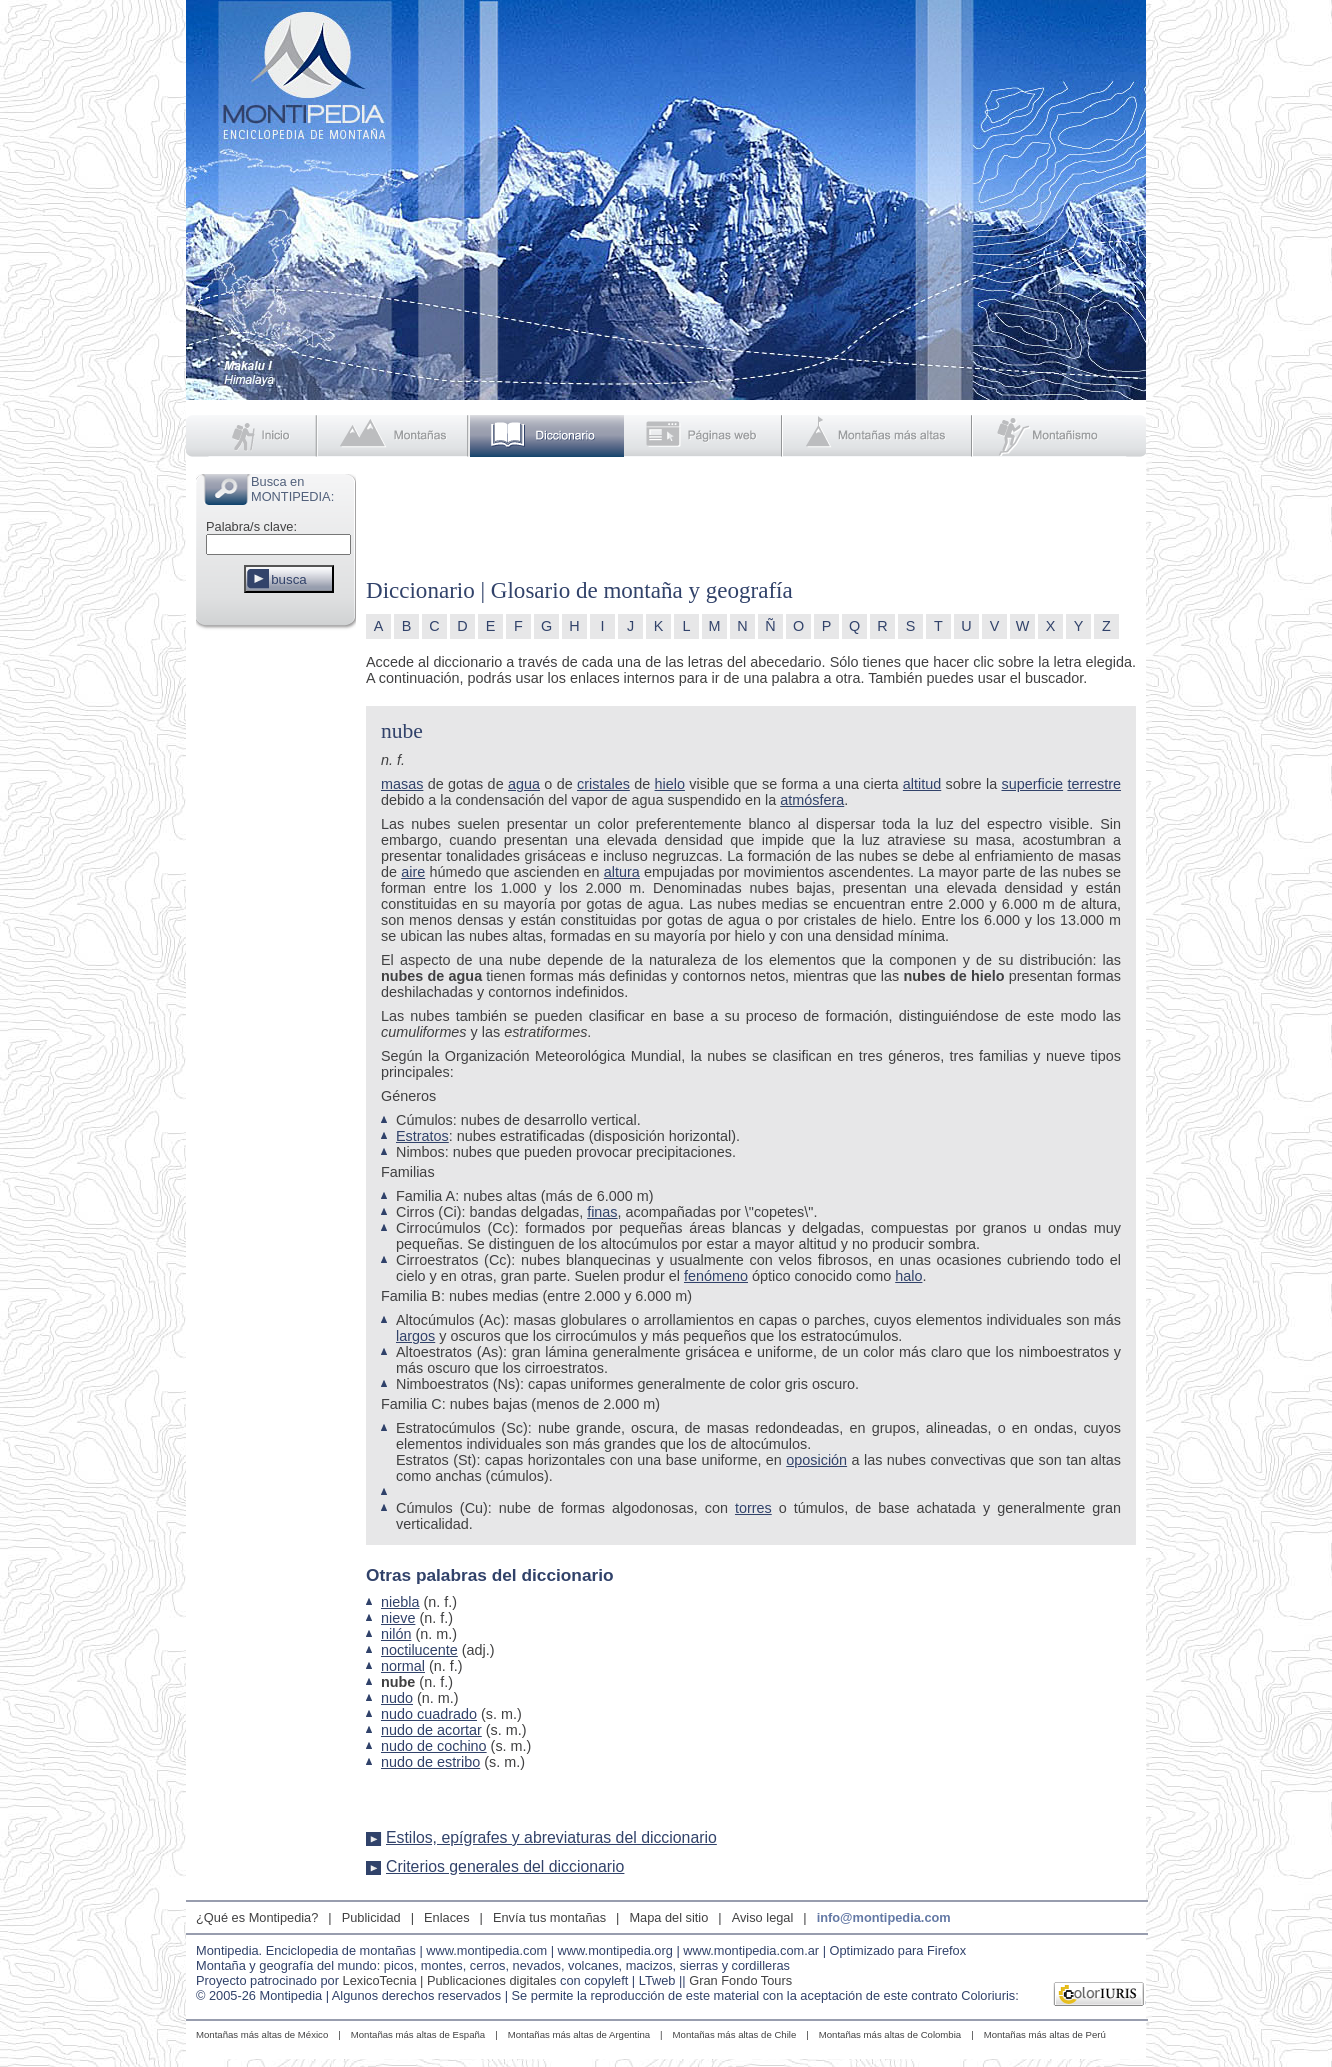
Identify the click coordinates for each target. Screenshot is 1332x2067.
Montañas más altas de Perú (1045, 2034)
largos (415, 1336)
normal (403, 1666)
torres (753, 1508)
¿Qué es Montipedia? (257, 1917)
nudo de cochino (434, 1746)
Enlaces (447, 1917)
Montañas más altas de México (262, 2034)
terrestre (1094, 784)
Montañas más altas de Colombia (890, 2034)
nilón (396, 1634)
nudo (397, 1698)
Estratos (422, 1136)
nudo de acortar (431, 1730)
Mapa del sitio (668, 1917)
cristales (603, 784)
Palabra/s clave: (251, 526)
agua (524, 784)
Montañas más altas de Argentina (579, 2034)
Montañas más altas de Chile (735, 2034)
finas (602, 1212)
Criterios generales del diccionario (505, 1866)
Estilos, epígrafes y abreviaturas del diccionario (551, 1837)
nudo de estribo (430, 1762)
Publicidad (371, 1917)
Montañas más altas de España (418, 2034)
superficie (1033, 784)
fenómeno (716, 1276)
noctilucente (419, 1650)
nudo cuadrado (429, 1714)
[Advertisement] (276, 934)
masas (402, 784)
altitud (922, 784)
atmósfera (812, 800)
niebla (400, 1602)
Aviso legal (763, 1917)
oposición (816, 1460)
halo (908, 1276)
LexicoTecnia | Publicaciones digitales (450, 1980)
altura (622, 872)
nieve (398, 1618)
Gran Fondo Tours (740, 1980)
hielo (670, 784)
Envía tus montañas (549, 1917)
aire (413, 872)
